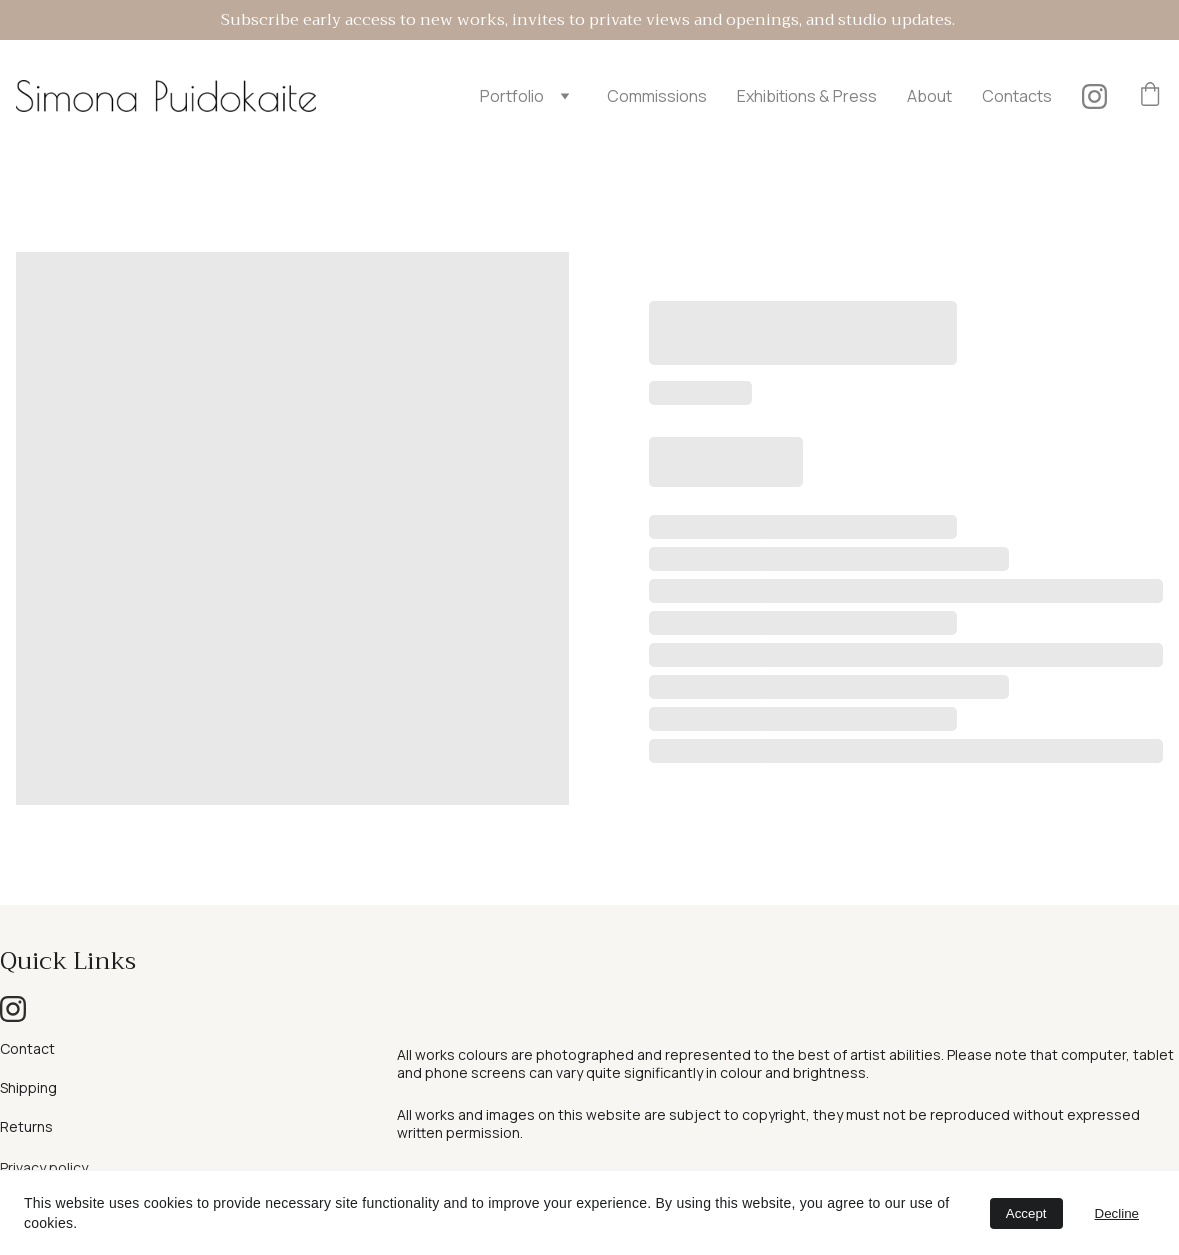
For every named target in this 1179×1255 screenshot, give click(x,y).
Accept (1026, 1213)
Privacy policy (44, 1167)
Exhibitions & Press (807, 96)
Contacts (1017, 96)
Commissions (657, 96)
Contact (27, 1048)
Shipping (28, 1087)
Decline (1117, 1213)
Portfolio (512, 96)
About (929, 96)
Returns (26, 1126)
